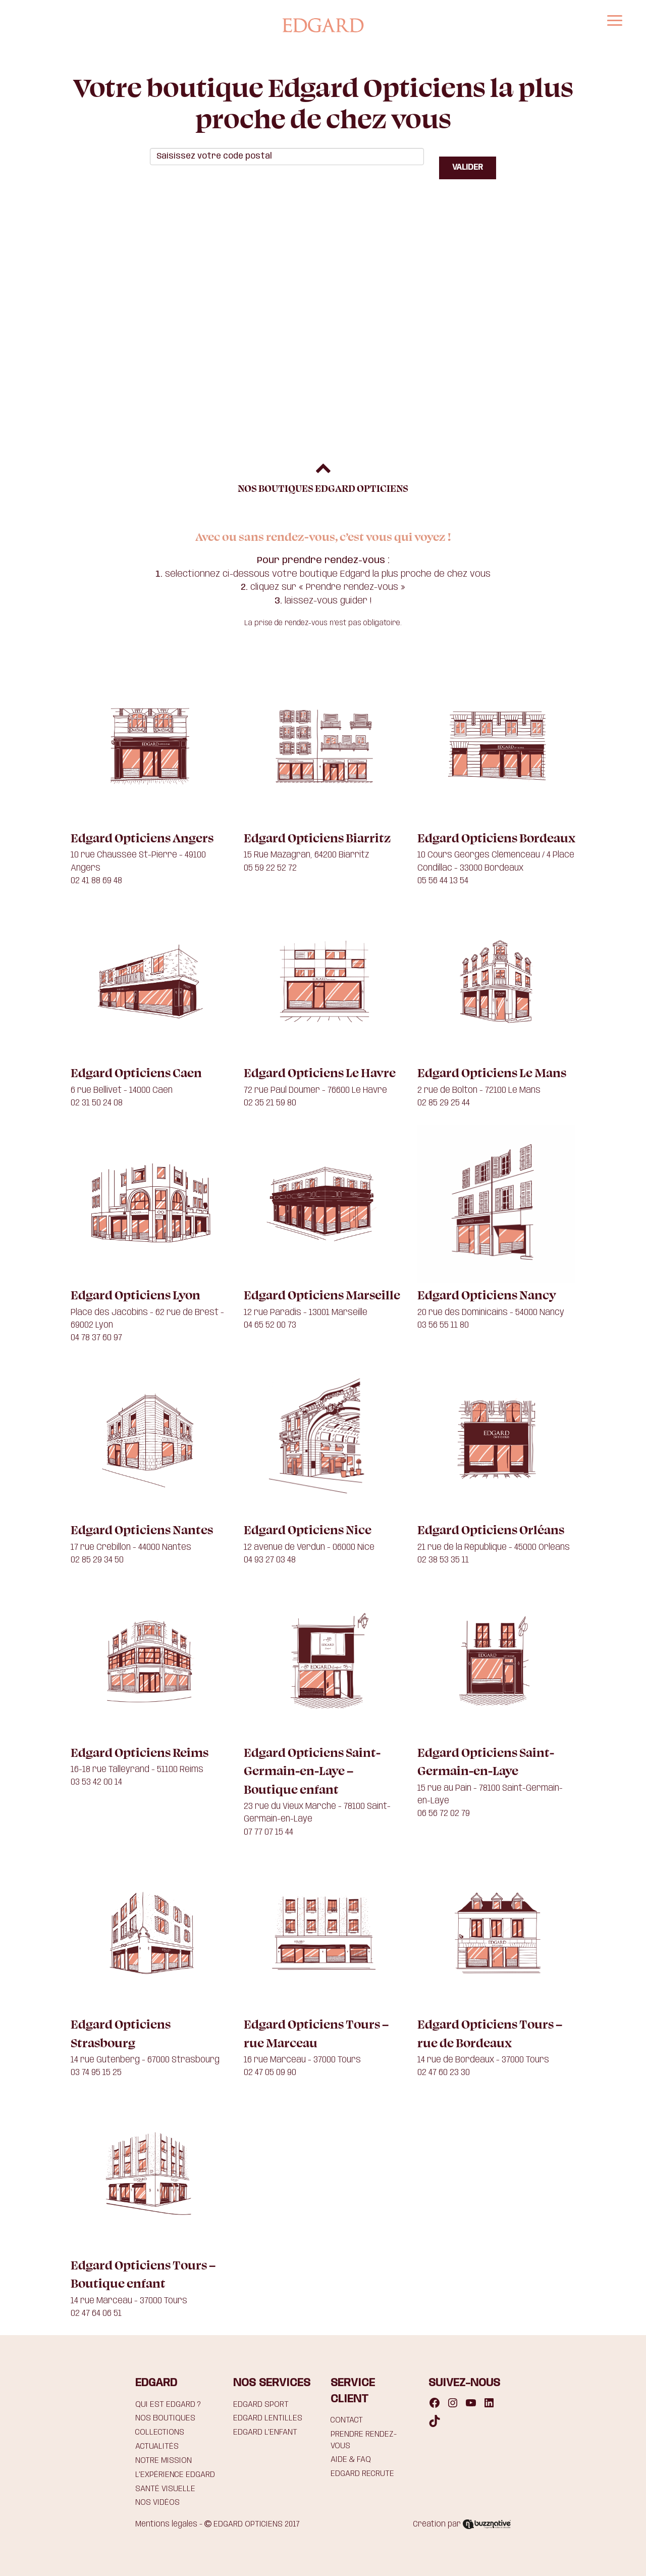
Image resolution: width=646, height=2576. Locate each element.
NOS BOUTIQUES (165, 2418)
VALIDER (467, 167)
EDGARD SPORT (261, 2404)
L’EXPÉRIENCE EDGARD (175, 2474)
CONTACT (347, 2420)
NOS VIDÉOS (157, 2502)
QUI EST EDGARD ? (168, 2404)
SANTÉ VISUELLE (165, 2489)
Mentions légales (166, 2524)
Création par (462, 2524)
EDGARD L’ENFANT (265, 2432)
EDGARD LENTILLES (267, 2418)
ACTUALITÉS (157, 2446)
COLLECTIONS (159, 2432)
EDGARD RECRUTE (362, 2473)
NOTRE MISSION (163, 2460)
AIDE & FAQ (351, 2459)
